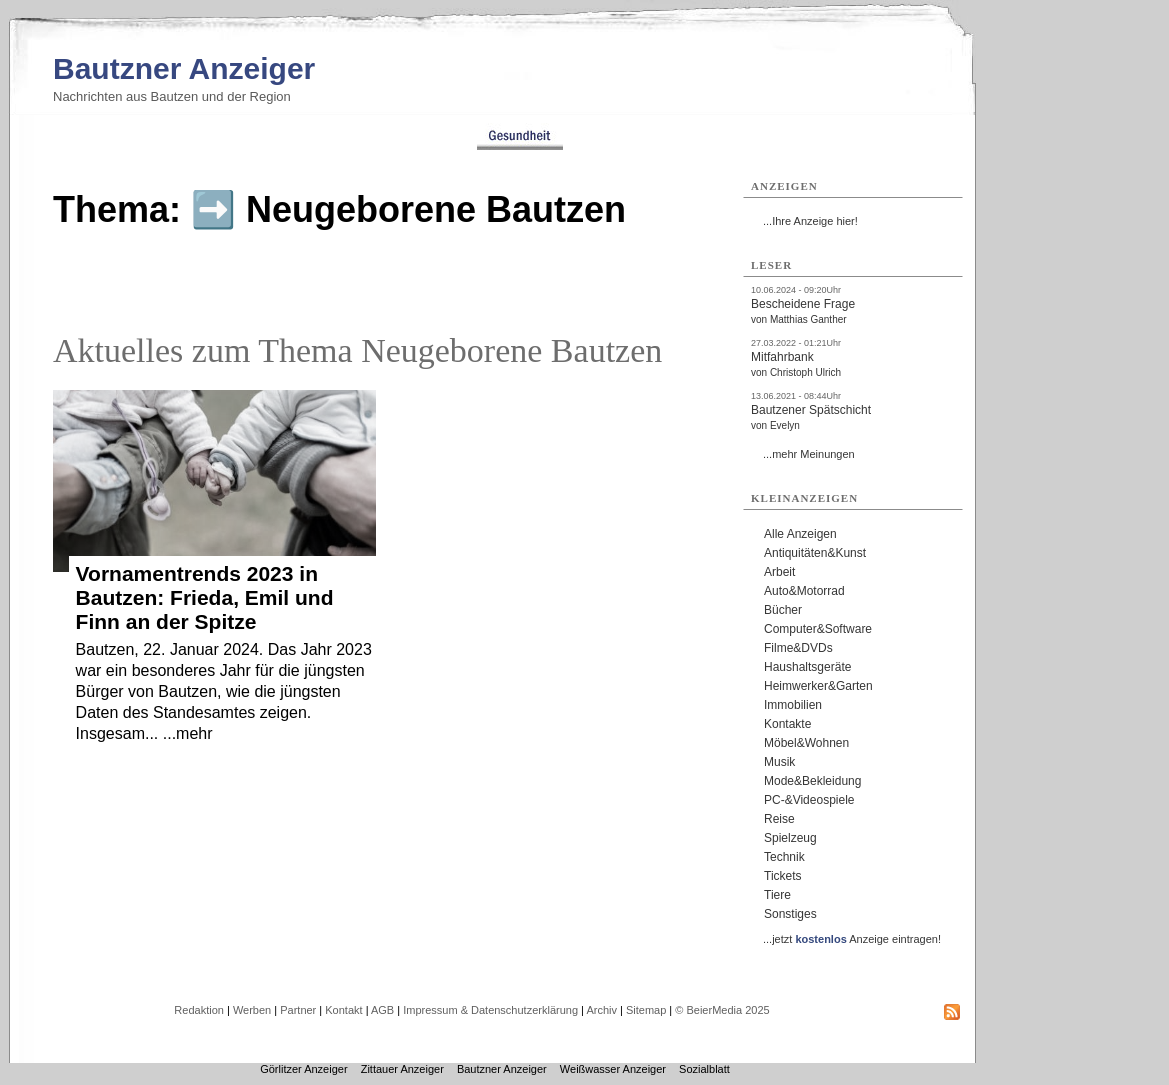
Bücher (783, 610)
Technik (784, 857)
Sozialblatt (704, 1069)
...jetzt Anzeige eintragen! (852, 939)
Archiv (601, 1010)
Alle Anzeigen (800, 534)
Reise (779, 819)
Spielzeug (790, 838)
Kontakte (787, 724)
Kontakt (343, 1010)
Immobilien (793, 705)
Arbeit (779, 572)
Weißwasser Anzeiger (613, 1069)
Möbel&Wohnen (806, 743)
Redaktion (199, 1010)
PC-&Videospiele (809, 800)
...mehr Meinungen (809, 454)
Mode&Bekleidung (812, 781)
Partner (298, 1010)
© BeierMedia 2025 (722, 1010)
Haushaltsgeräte (807, 667)
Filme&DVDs (798, 648)
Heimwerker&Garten (818, 686)
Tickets (783, 876)
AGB (382, 1010)
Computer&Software (818, 629)
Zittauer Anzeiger (402, 1069)
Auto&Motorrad (804, 591)
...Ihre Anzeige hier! (810, 221)
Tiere (777, 895)
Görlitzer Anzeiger (303, 1069)
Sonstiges (790, 914)
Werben (252, 1010)
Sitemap (646, 1010)
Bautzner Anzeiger (184, 68)
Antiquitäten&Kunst (815, 553)
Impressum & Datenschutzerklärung (490, 1010)
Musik (779, 762)
